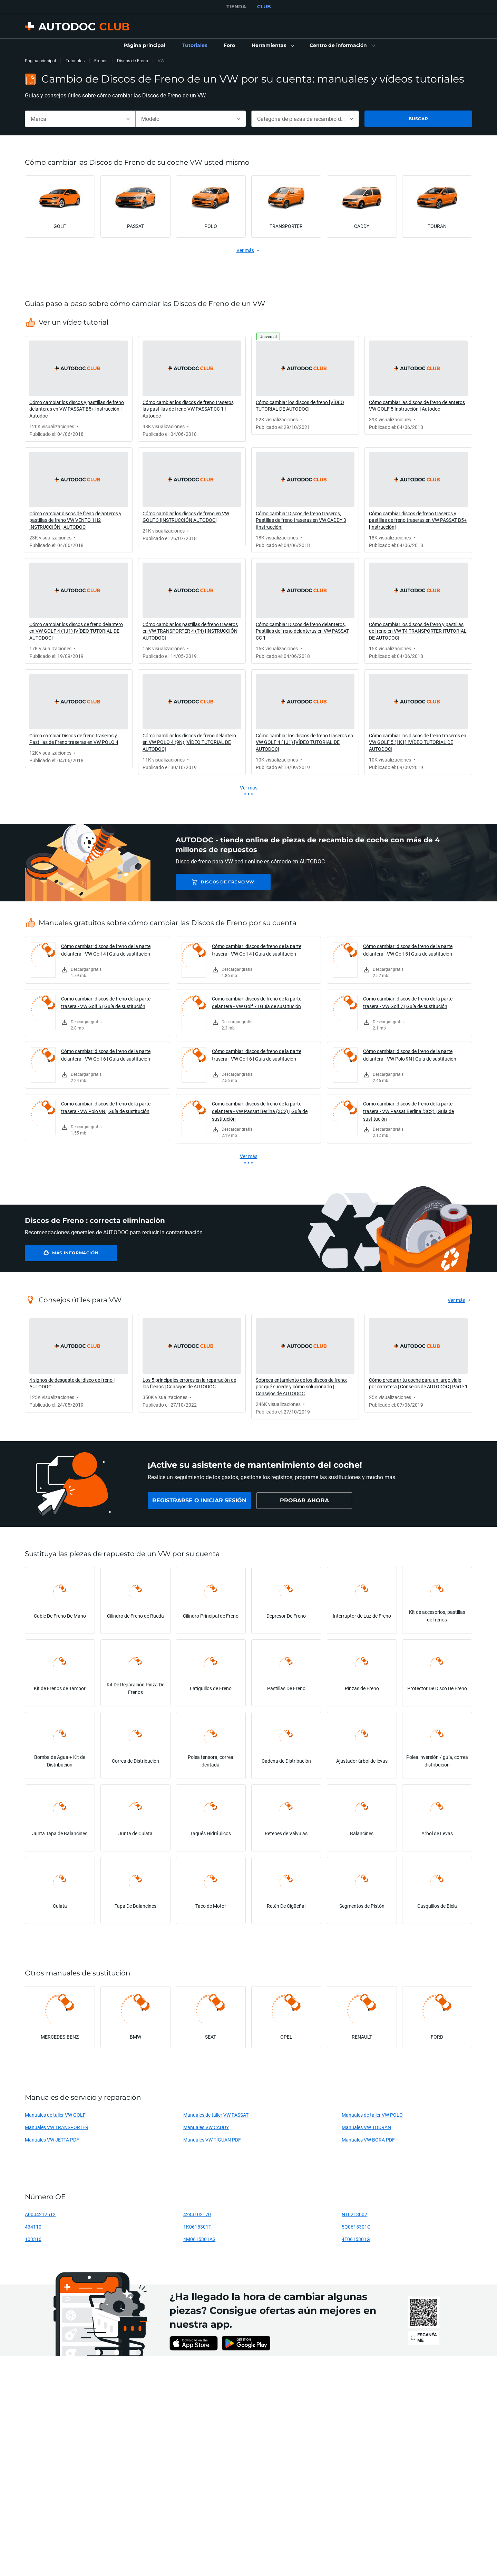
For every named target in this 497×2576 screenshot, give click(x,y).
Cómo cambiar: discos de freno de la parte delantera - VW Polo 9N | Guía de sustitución (409, 1055)
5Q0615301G (356, 2226)
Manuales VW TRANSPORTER (56, 2127)
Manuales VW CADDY (206, 2127)
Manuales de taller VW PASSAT (215, 2114)
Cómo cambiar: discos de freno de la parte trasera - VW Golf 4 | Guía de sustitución (256, 950)
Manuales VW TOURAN (366, 2127)
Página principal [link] (40, 60)
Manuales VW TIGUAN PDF (212, 2139)
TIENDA (236, 6)
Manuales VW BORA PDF (368, 2139)
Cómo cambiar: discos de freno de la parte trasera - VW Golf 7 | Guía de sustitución (407, 1002)
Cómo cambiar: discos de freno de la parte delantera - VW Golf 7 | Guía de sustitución (256, 1002)
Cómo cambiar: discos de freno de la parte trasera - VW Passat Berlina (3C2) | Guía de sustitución (408, 1111)
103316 (33, 2239)
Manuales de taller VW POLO (372, 2114)
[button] (272, 45)
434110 (33, 2226)
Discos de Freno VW (224, 881)
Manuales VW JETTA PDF (52, 2139)
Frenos (100, 60)
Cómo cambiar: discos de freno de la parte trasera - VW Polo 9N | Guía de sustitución (105, 1107)
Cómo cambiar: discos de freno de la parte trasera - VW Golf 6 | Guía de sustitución (256, 1055)
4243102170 (197, 2214)
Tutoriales (75, 60)
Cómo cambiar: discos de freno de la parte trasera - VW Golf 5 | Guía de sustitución (105, 1002)
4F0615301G (356, 2239)
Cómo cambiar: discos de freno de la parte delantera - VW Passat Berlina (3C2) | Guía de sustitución (260, 1111)
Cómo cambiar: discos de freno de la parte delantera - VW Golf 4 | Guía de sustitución (105, 950)
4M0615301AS (199, 2239)
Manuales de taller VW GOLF (55, 2114)
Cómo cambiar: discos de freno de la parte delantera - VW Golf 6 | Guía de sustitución (105, 1055)
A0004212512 (40, 2214)
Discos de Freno (132, 60)
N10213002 (354, 2214)
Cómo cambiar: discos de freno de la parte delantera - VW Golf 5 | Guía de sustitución (407, 950)
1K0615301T (197, 2226)
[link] (144, 45)
